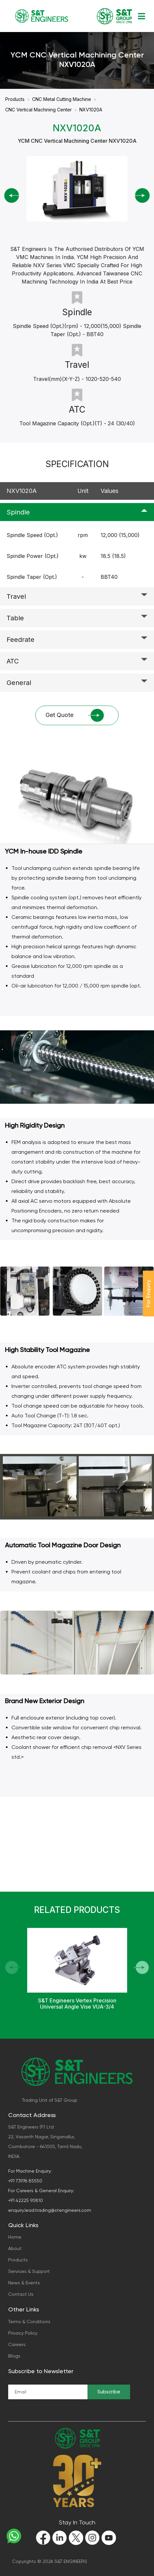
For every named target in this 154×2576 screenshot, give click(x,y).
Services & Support (29, 2271)
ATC (13, 661)
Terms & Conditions (29, 2321)
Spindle (18, 512)
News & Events (24, 2282)
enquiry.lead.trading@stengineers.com (49, 2210)
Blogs (14, 2355)
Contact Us (20, 2294)
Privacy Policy (22, 2333)
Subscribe (108, 2392)
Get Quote (75, 716)
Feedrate (20, 640)
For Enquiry (148, 1293)
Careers (17, 2344)
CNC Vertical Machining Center (38, 109)
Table (15, 618)
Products (15, 99)
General (19, 683)
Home (14, 2237)
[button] (141, 1967)
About (15, 2248)
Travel (16, 596)
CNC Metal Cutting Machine (61, 99)
